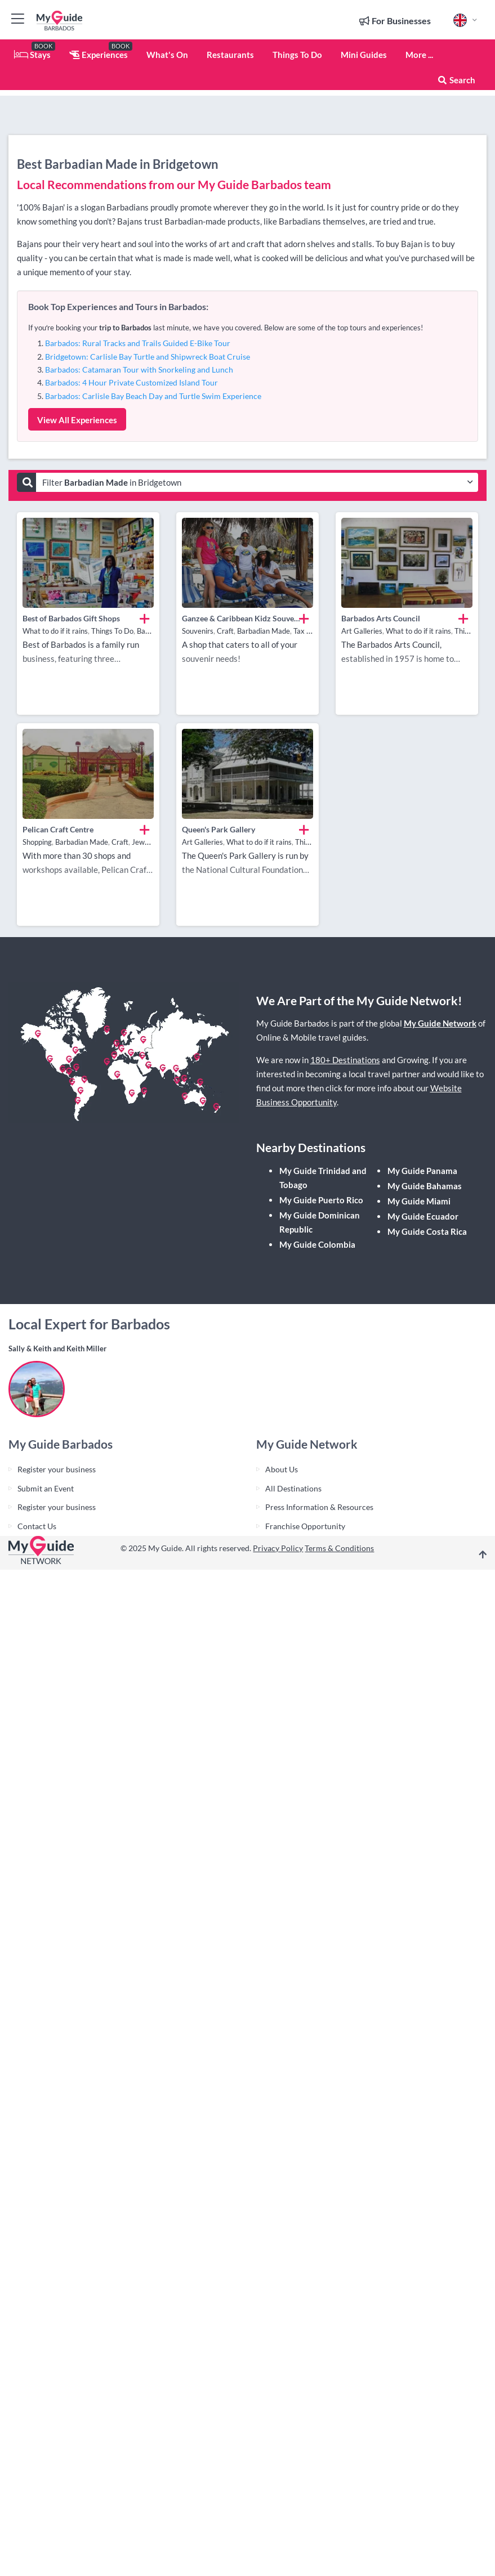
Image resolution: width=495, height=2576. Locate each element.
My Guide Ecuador (422, 1216)
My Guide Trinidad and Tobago (323, 1178)
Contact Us (36, 1526)
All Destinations (293, 1488)
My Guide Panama (422, 1171)
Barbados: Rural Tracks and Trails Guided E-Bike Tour (137, 343)
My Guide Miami (419, 1201)
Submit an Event (45, 1488)
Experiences (98, 55)
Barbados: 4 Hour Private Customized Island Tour (131, 382)
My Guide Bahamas (424, 1186)
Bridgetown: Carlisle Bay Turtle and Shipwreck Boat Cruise (147, 356)
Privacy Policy (278, 1548)
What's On (167, 55)
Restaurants (230, 55)
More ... (419, 55)
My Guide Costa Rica (427, 1231)
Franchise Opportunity (305, 1526)
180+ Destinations (345, 1060)
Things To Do (297, 55)
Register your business (56, 1469)
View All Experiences (77, 420)
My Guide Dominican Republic (319, 1222)
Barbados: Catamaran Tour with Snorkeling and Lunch (139, 369)
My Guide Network (440, 1023)
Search (456, 80)
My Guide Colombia (317, 1244)
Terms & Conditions (339, 1548)
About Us (281, 1469)
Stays (32, 55)
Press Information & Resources (319, 1507)
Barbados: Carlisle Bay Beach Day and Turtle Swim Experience (153, 396)
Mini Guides (364, 55)
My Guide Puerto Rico (321, 1200)
